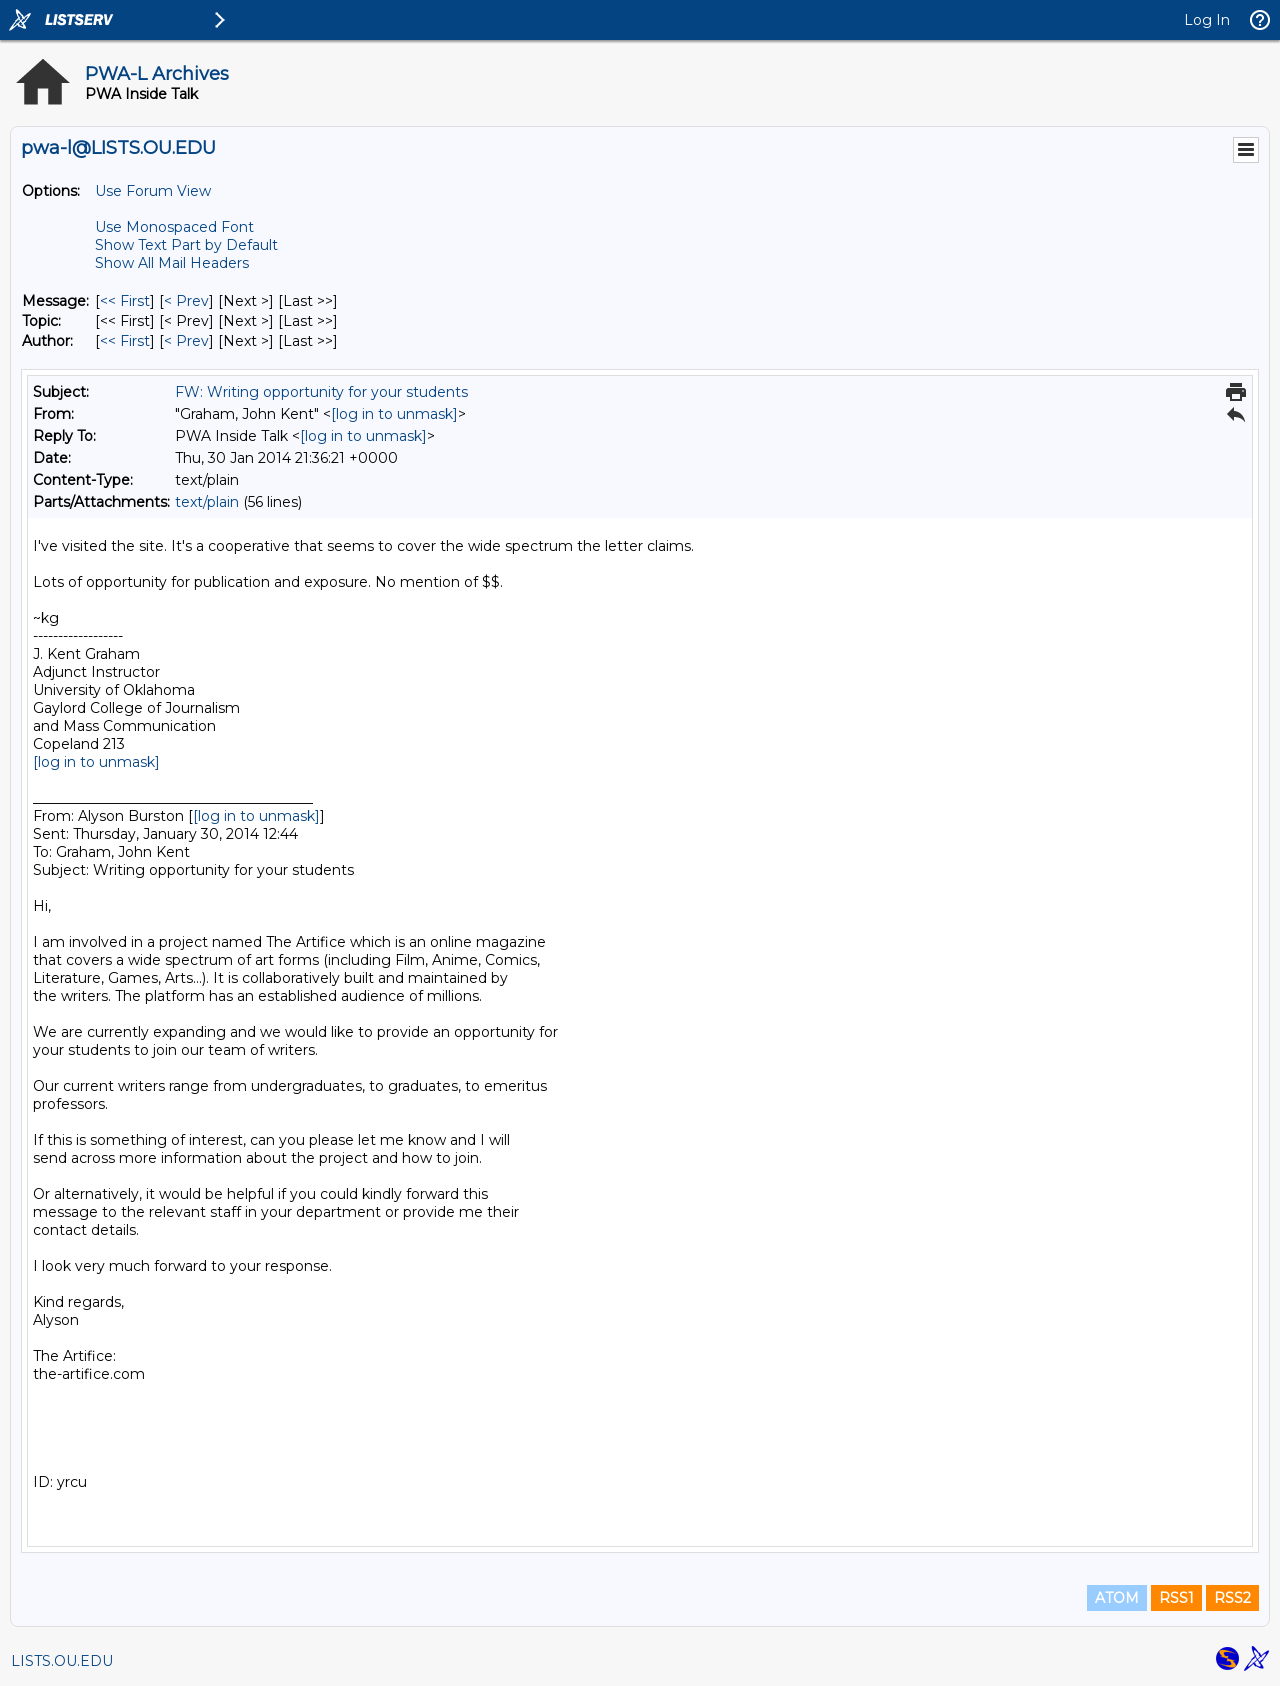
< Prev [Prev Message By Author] (186, 341)
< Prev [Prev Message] (186, 301)
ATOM (1117, 1598)
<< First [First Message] (125, 301)
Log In (1207, 20)
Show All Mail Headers (172, 263)
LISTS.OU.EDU (62, 1661)
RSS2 (1232, 1598)
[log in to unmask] (394, 414)
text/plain (207, 502)
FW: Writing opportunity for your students (321, 392)
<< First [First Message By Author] (125, 341)
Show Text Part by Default (186, 245)
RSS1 (1176, 1598)
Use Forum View (153, 191)
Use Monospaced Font (174, 227)
